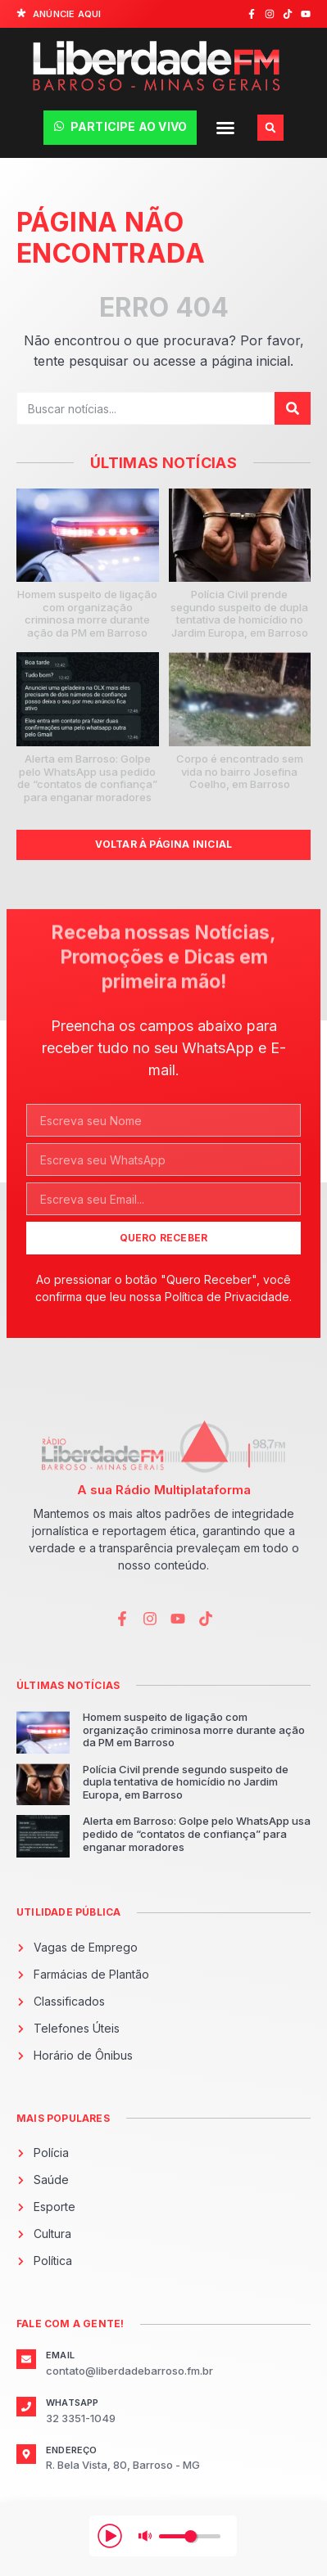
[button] (225, 127)
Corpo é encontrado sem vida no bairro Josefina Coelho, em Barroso (239, 771)
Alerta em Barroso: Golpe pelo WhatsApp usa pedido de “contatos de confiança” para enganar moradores (87, 778)
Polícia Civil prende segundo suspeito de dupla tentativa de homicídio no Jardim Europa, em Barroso (239, 613)
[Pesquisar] (293, 408)
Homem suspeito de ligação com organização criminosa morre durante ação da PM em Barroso (87, 613)
